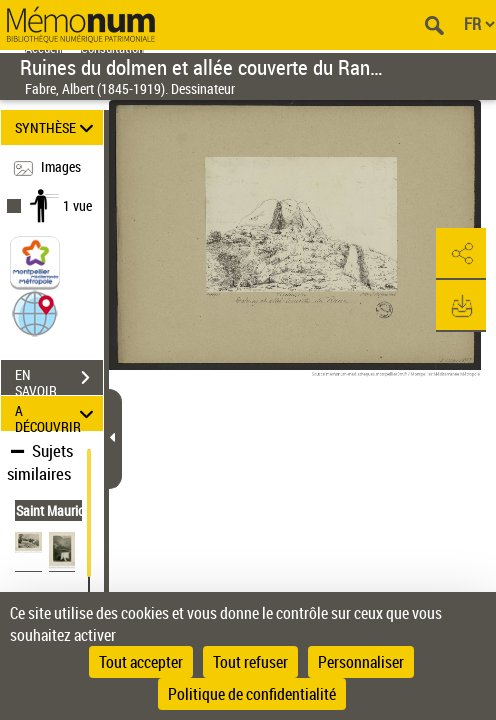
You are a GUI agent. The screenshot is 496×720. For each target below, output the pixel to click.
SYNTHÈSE (57, 127)
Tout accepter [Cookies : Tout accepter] (141, 662)
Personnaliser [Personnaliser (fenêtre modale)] (361, 662)
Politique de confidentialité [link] (252, 694)
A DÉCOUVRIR (57, 413)
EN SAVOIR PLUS (59, 380)
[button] (35, 312)
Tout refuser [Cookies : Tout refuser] (250, 662)
